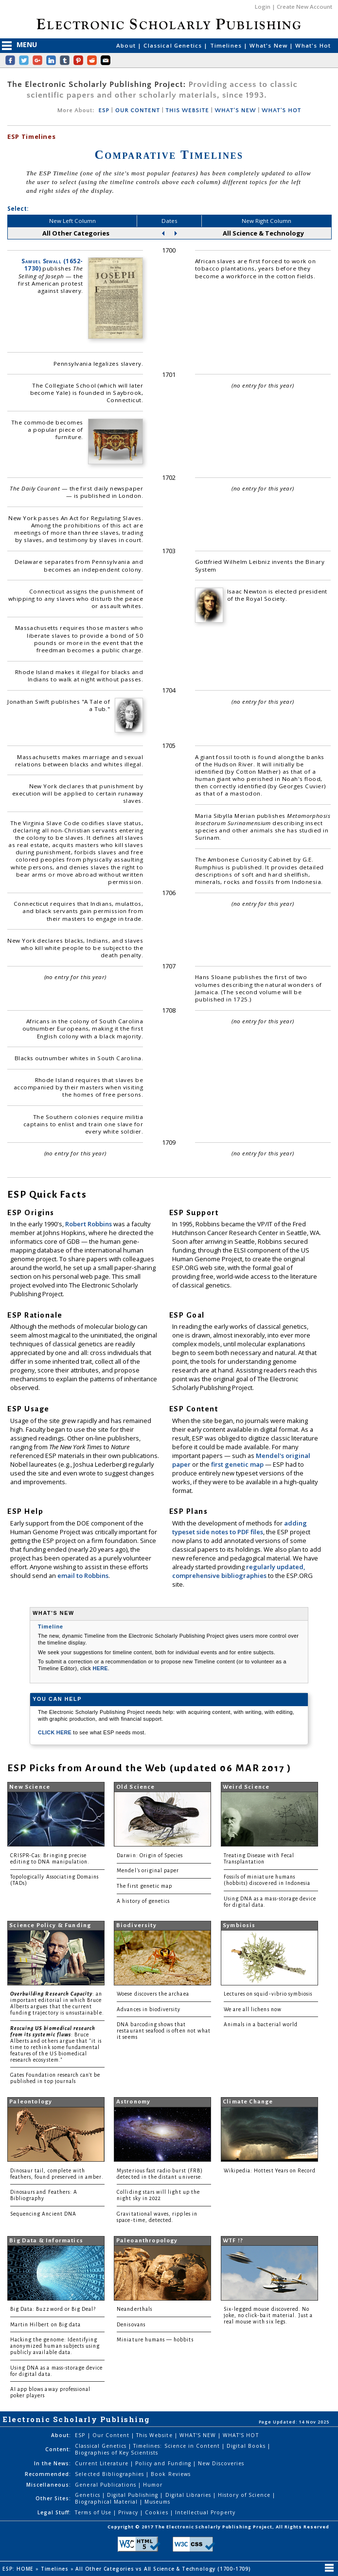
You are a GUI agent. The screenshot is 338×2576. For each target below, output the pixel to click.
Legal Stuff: (54, 2512)
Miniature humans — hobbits (155, 2339)
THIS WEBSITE (187, 110)
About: (61, 2435)
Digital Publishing (133, 2494)
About (127, 45)
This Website (155, 2435)
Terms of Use (94, 2512)
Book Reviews (170, 2474)
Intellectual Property (205, 2512)
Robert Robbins (89, 1224)
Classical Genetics (173, 45)
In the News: (52, 2463)
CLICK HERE (55, 1732)
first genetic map (238, 1464)
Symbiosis (239, 1925)
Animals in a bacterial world (261, 2024)
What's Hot (313, 45)
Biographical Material (107, 2501)
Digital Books (247, 2445)
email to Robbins (82, 1575)
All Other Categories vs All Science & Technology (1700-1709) (163, 2568)
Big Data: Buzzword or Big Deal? (53, 2309)
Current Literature (102, 2463)
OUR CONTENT (137, 110)
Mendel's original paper (148, 1870)
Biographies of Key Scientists (116, 2452)
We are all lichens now (253, 2009)
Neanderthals (134, 2309)
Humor (152, 2484)
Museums (157, 2501)
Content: (58, 2449)
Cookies (157, 2512)
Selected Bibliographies (110, 2474)
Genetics (88, 2494)
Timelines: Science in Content (177, 2445)
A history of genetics (143, 1901)
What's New (269, 45)
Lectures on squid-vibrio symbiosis (268, 1994)
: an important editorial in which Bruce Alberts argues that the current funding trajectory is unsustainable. (57, 2003)
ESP (103, 110)
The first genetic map (144, 1886)
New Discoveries (221, 2463)
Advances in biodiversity (148, 2009)
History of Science (245, 2494)
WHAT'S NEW (235, 110)
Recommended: (48, 2474)
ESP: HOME (19, 2568)
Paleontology (30, 2102)
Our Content (111, 2435)
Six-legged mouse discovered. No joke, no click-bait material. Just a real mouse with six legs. (268, 2315)
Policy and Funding (164, 2463)
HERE (100, 1668)
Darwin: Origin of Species (150, 1855)
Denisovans (131, 2324)
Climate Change (248, 2102)
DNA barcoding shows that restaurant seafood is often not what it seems (164, 2031)
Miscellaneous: (48, 2484)
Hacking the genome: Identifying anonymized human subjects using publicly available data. (55, 2346)
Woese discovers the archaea (153, 1994)
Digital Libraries (189, 2494)
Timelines (227, 45)
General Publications (106, 2484)
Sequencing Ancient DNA (43, 2214)
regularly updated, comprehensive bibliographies (238, 1571)
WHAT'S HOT (281, 110)
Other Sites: (53, 2498)
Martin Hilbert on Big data (45, 2324)
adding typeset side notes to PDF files (239, 1527)
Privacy (129, 2512)
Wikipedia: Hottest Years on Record (270, 2170)
